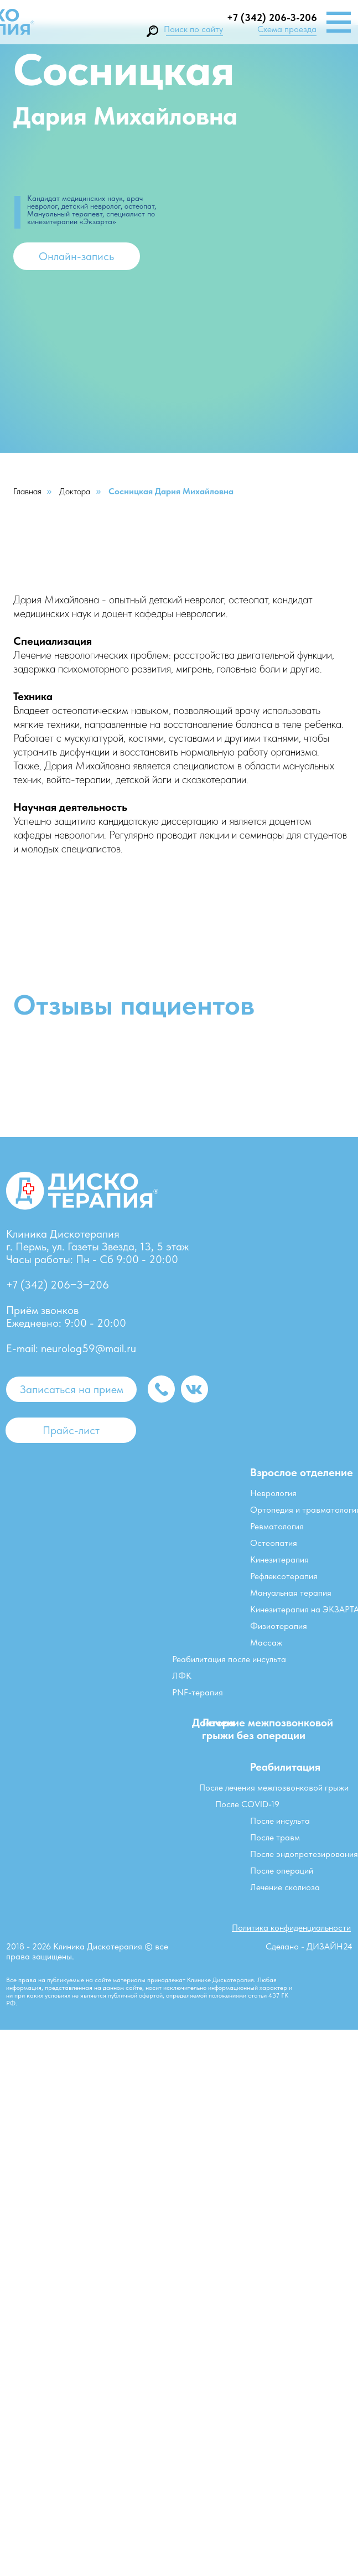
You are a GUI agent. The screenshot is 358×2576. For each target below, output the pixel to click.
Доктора (74, 491)
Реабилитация (285, 1766)
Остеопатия (273, 1543)
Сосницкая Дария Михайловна (171, 491)
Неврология (273, 1493)
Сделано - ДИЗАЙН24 (309, 1946)
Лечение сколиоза (285, 1887)
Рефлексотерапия (284, 1576)
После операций (281, 1870)
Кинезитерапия (279, 1559)
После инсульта (280, 1820)
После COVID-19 (247, 1804)
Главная (27, 491)
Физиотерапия (278, 1626)
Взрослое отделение (301, 1472)
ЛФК (181, 1675)
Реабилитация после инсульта (229, 1659)
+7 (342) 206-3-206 (272, 17)
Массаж (266, 1642)
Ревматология (277, 1526)
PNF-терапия (197, 1692)
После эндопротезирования (304, 1854)
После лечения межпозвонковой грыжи (274, 1787)
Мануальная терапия (290, 1592)
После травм (275, 1837)
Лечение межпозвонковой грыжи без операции (267, 1729)
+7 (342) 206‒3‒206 (57, 1284)
